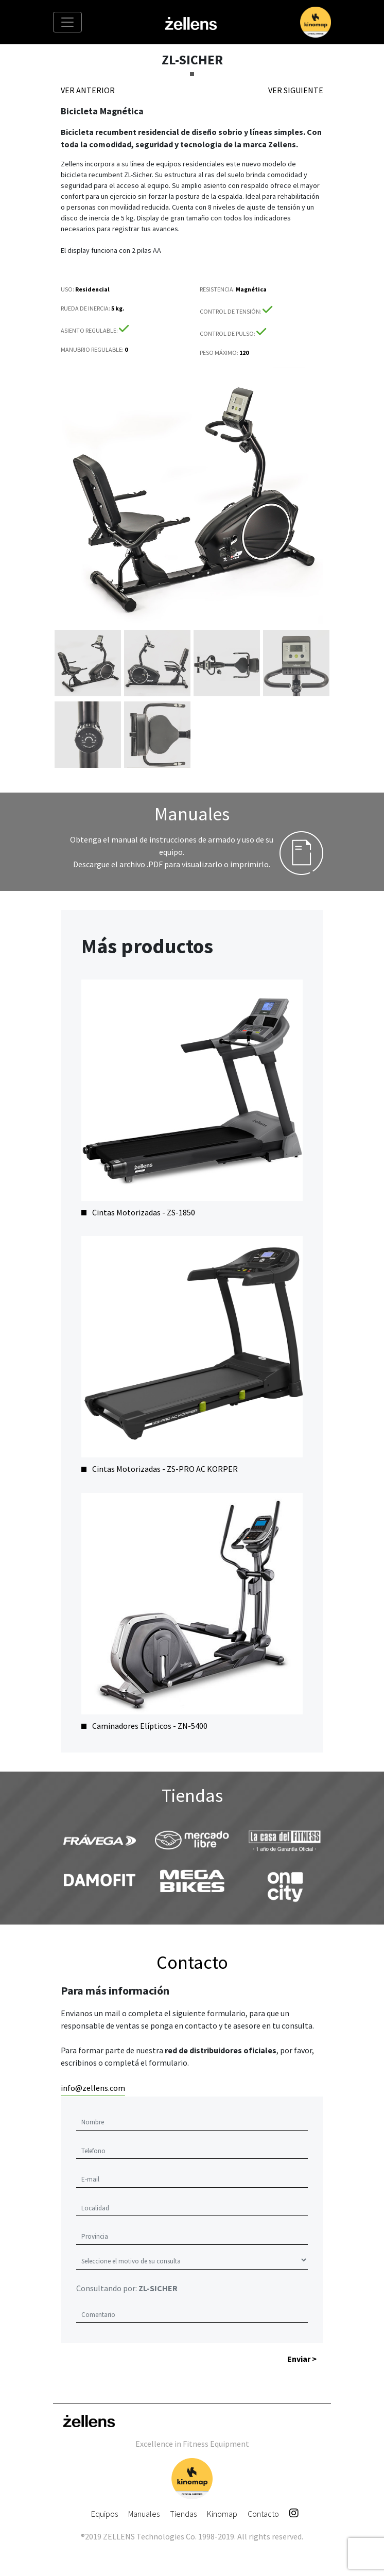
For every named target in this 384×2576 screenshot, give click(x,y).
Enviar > (302, 2359)
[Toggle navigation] (67, 22)
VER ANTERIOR (88, 90)
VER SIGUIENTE (295, 90)
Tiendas (183, 2514)
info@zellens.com (93, 2088)
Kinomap (222, 2514)
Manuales (144, 2514)
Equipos (104, 2514)
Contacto (263, 2514)
